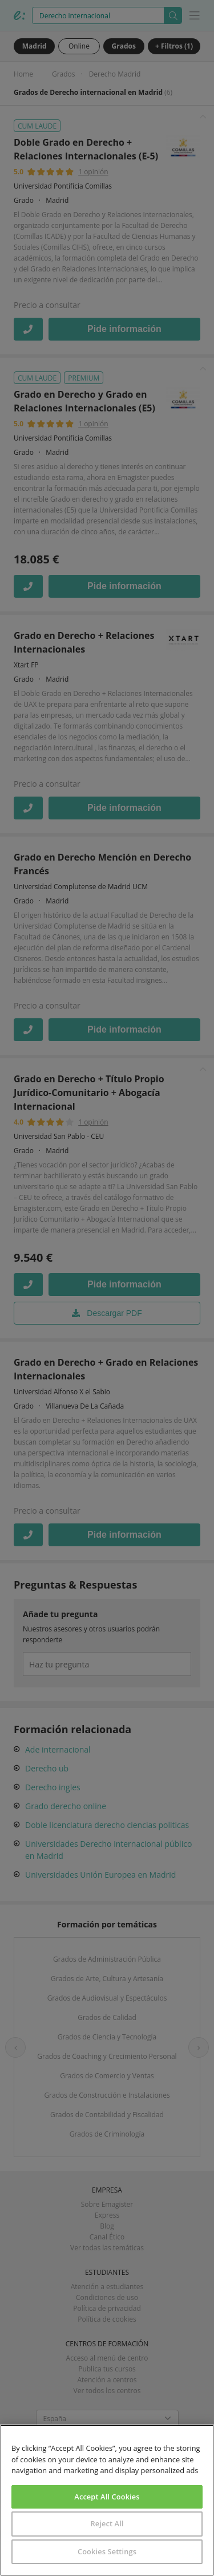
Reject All (106, 2523)
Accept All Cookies (106, 2496)
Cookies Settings (107, 2551)
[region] (107, 2500)
